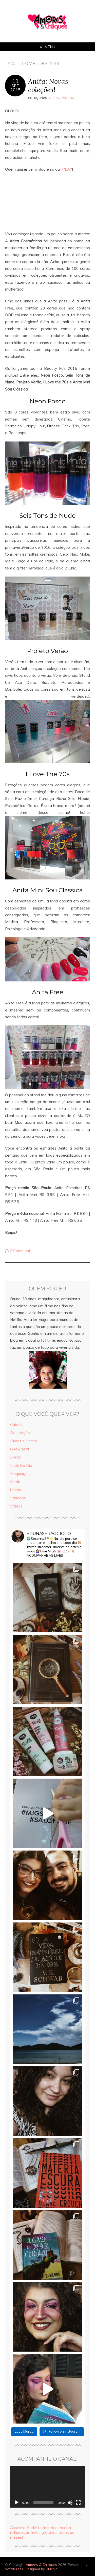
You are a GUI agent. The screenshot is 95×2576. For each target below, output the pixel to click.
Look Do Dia (21, 1465)
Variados (18, 1498)
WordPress (14, 2569)
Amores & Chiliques (41, 2564)
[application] (47, 2487)
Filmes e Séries (23, 1441)
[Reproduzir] (16, 2502)
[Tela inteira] (78, 2502)
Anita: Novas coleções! (48, 85)
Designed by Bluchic (41, 2569)
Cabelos (17, 1424)
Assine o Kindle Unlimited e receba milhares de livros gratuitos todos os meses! (42, 2532)
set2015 (15, 87)
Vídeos (68, 97)
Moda (15, 1481)
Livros (15, 1457)
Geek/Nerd (19, 1449)
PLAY (67, 169)
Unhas (54, 97)
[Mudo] (70, 2502)
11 (15, 81)
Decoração (20, 1432)
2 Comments (21, 1250)
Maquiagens (21, 1473)
